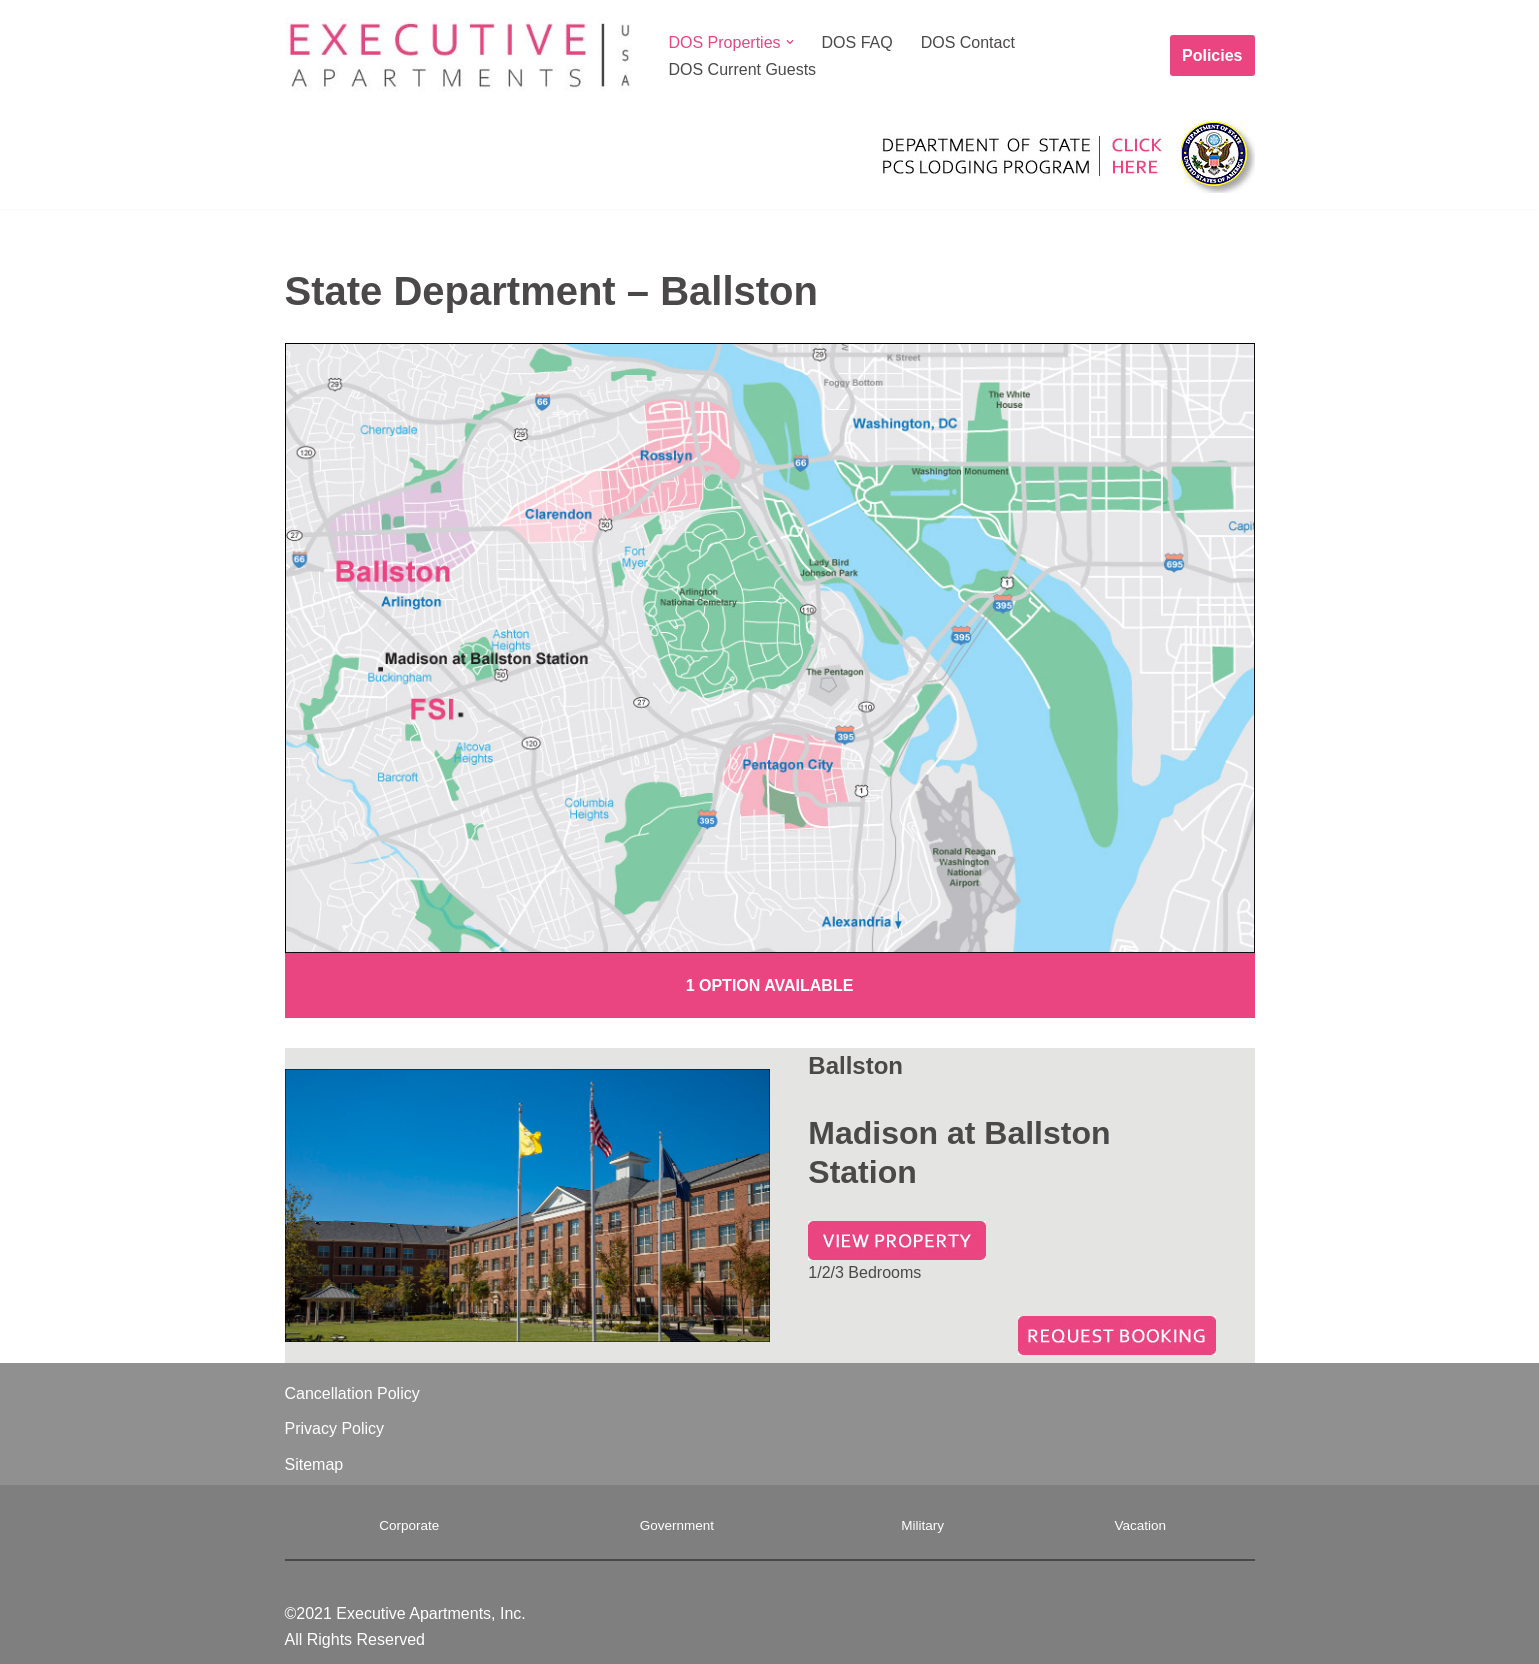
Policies (1212, 55)
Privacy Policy (335, 1428)
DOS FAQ (857, 42)
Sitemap (314, 1464)
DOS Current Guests (743, 69)
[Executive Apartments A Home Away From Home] (460, 55)
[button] (790, 42)
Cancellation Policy (352, 1393)
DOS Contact (968, 42)
